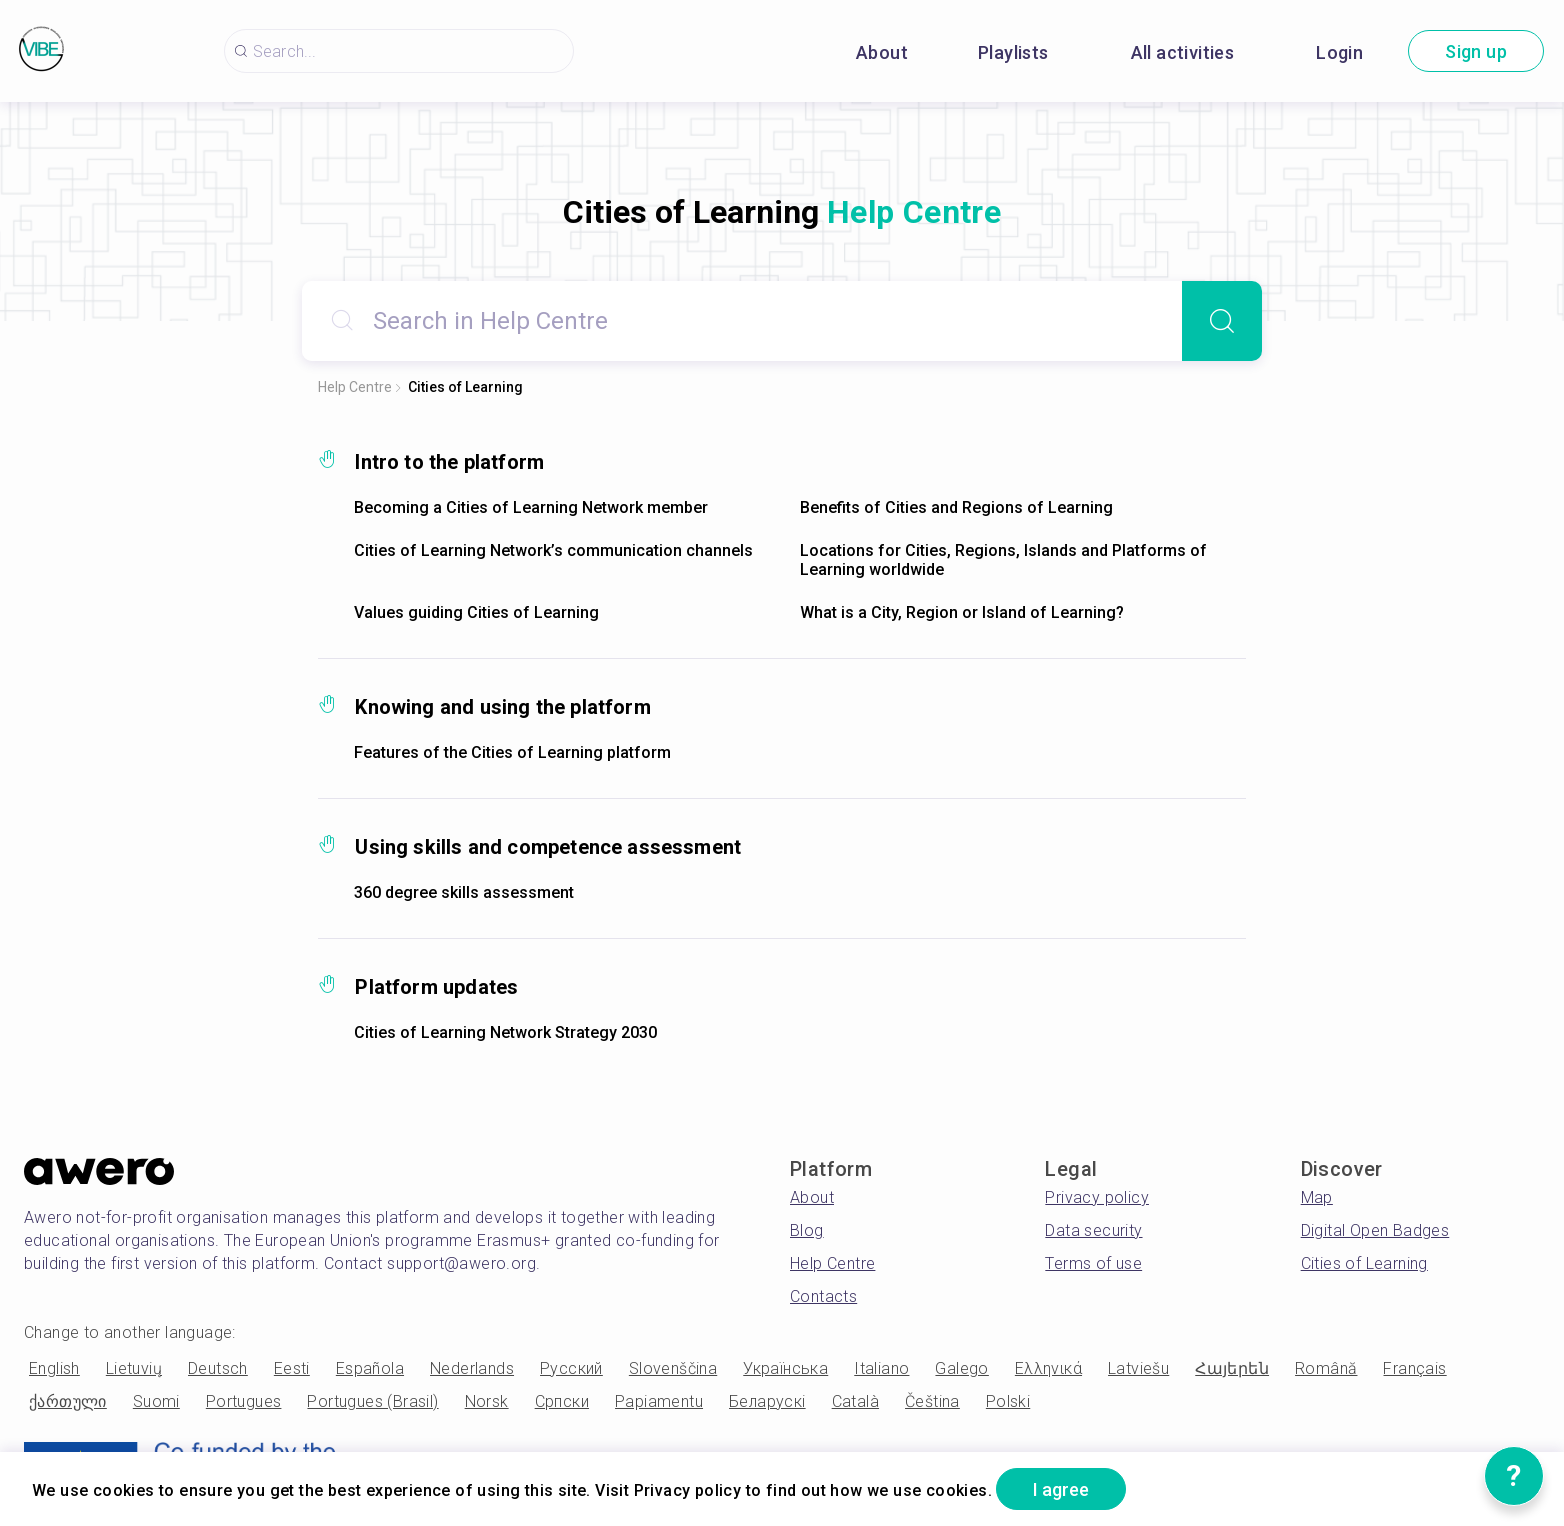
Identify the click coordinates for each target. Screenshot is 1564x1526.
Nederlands (472, 1368)
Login (1339, 52)
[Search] (1222, 321)
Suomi (156, 1401)
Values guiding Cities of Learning (476, 612)
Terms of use (1093, 1263)
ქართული (68, 1401)
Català (855, 1401)
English (54, 1368)
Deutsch (218, 1368)
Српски (562, 1401)
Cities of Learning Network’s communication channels (553, 550)
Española (370, 1368)
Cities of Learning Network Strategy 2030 (505, 1032)
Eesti (292, 1368)
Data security (1093, 1230)
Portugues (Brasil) (372, 1401)
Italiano (881, 1368)
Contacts (823, 1296)
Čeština (932, 1401)
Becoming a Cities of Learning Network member (531, 507)
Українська (785, 1368)
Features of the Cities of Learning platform (512, 752)
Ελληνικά (1048, 1368)
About (882, 52)
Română (1326, 1368)
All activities (1183, 52)
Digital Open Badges (1375, 1230)
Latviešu (1138, 1368)
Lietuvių (134, 1368)
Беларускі (767, 1401)
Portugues (244, 1401)
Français (1414, 1368)
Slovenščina (673, 1368)
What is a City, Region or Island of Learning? (962, 612)
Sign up (1476, 51)
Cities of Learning (465, 387)
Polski (1008, 1401)
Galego (961, 1368)
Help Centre (355, 387)
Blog (807, 1230)
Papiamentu (659, 1401)
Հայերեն (1232, 1368)
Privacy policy (1097, 1197)
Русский (571, 1368)
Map (1317, 1197)
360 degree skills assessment (464, 892)
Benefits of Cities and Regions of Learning (956, 507)
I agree (1061, 1489)
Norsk (487, 1401)
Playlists (1013, 52)
